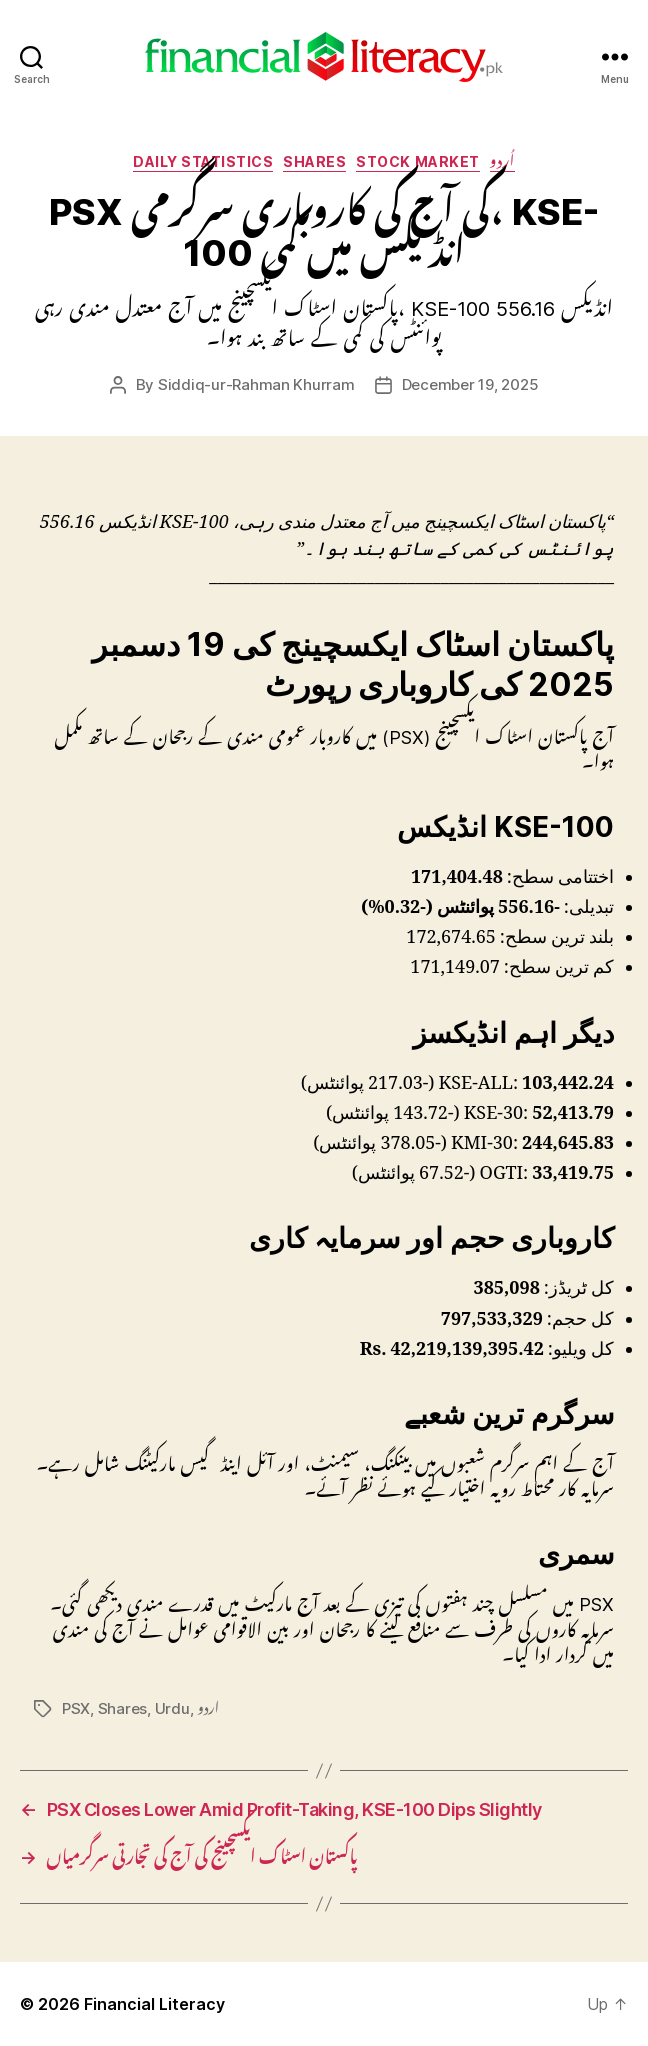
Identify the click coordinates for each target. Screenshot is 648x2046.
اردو (208, 1708)
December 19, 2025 (470, 384)
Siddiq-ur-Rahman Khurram (256, 384)
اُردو (502, 161)
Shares (314, 161)
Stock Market (417, 161)
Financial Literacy (154, 2004)
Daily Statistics (203, 161)
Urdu (172, 1708)
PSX (76, 1708)
